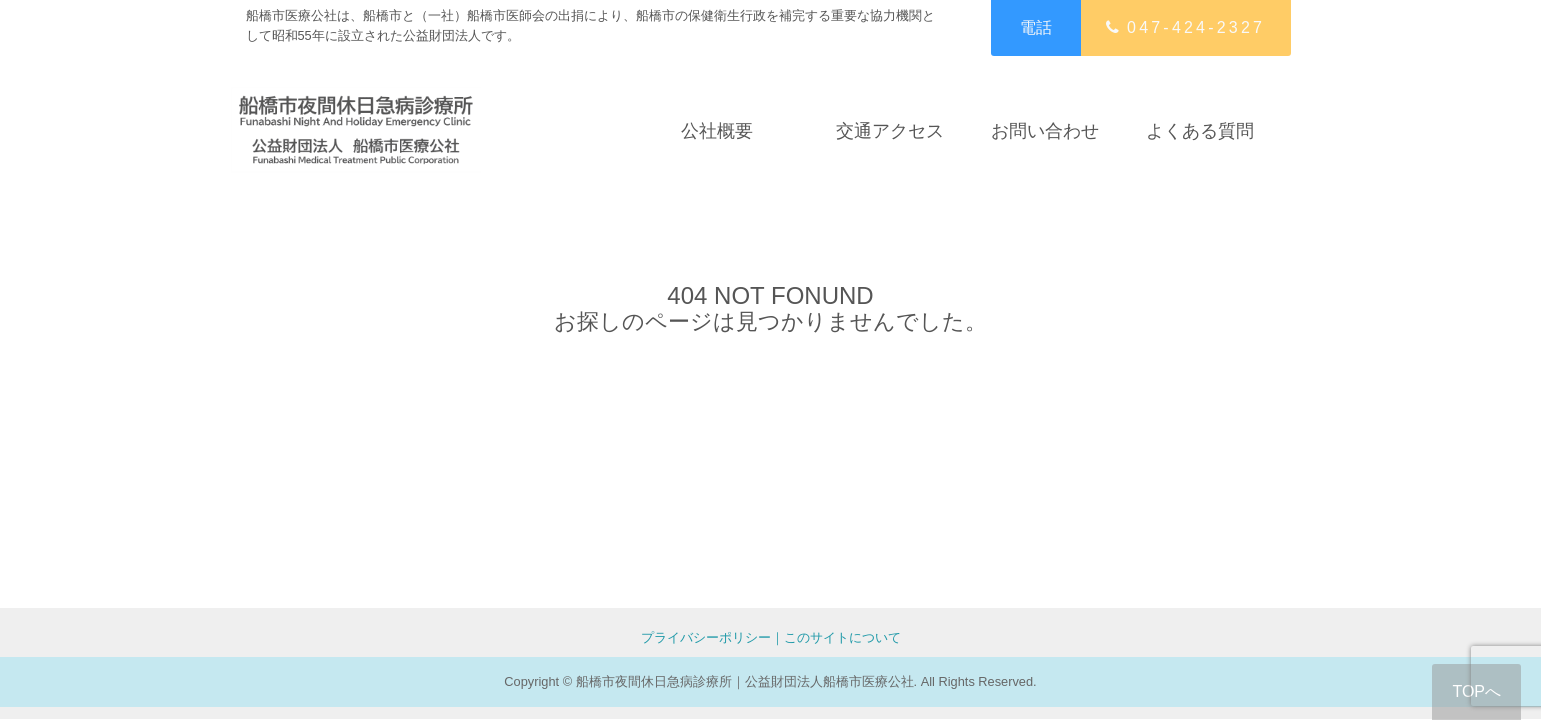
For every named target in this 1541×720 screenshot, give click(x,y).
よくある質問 (1200, 130)
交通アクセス (890, 130)
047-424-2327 (1185, 27)
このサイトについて (842, 637)
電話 (1036, 27)
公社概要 (717, 130)
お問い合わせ (1045, 130)
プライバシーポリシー (706, 637)
